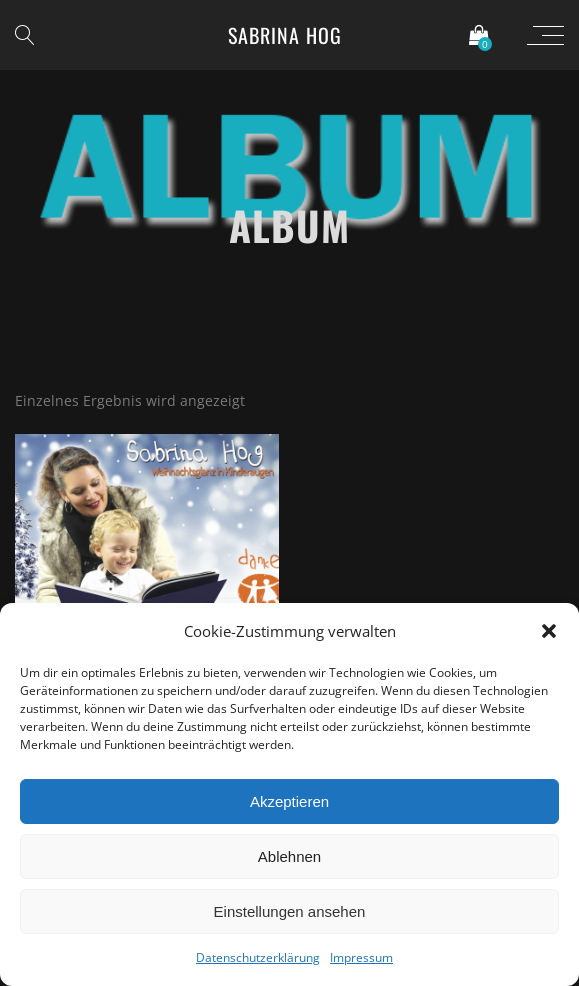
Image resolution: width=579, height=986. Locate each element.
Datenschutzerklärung (258, 957)
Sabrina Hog (285, 35)
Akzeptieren (289, 801)
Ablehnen (289, 856)
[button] (549, 631)
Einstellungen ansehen (290, 911)
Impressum (361, 957)
